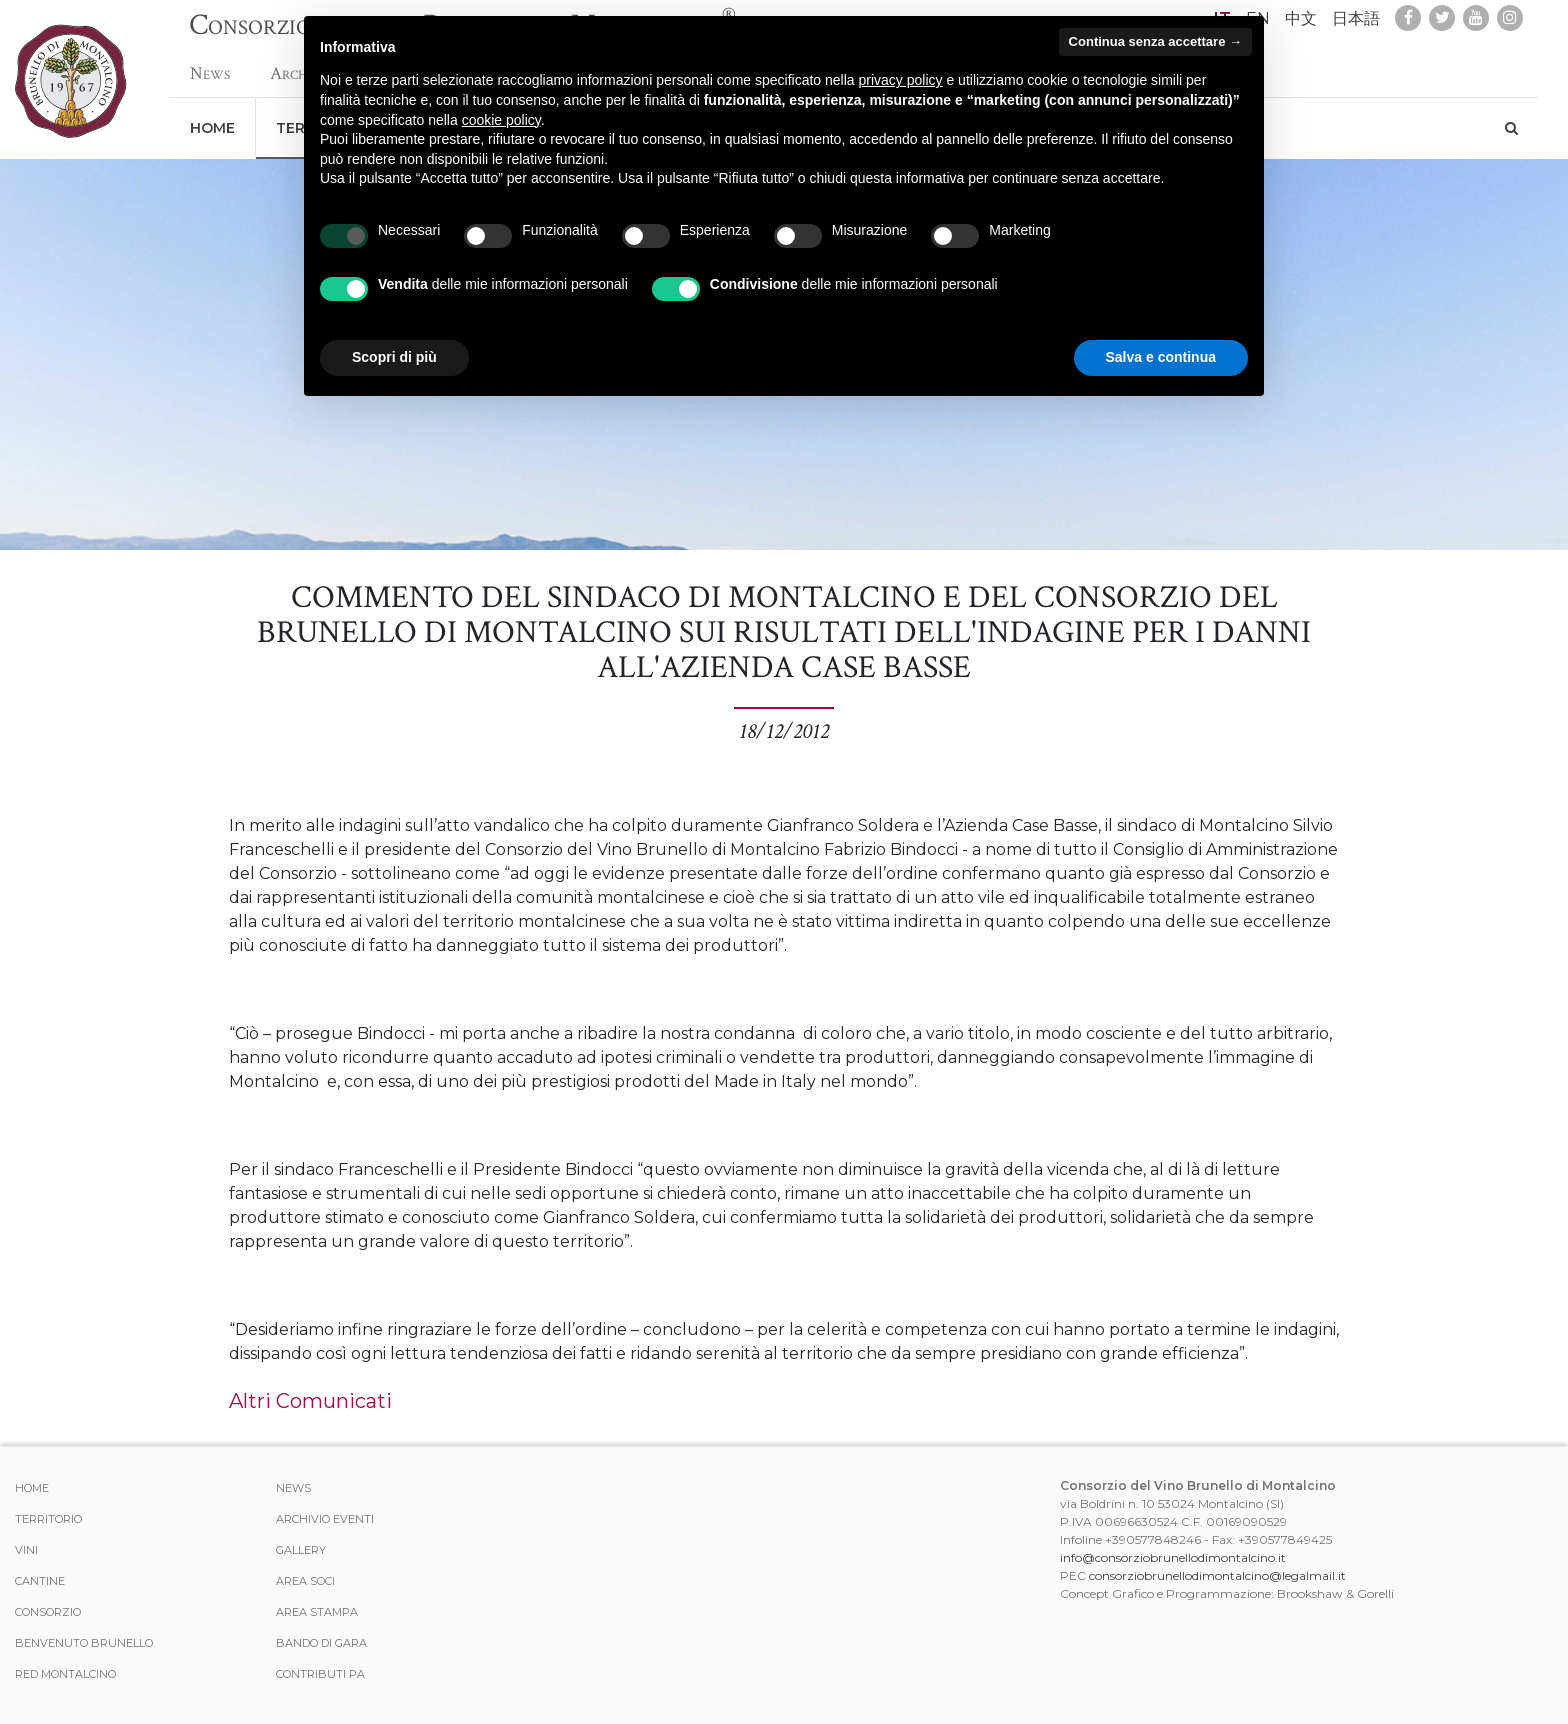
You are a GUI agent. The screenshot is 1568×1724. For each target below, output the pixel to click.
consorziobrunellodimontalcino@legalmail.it (1217, 1575)
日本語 (1356, 18)
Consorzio (48, 1612)
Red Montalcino (65, 1674)
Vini (26, 1550)
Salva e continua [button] (1161, 357)
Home (212, 118)
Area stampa (317, 1612)
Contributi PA (320, 1674)
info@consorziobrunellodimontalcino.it (1173, 1557)
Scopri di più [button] (394, 357)
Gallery (301, 1550)
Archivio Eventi (325, 1519)
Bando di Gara (321, 1643)
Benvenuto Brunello (84, 1643)
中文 (1301, 18)
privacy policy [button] (901, 80)
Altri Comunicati (310, 1401)
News (210, 63)
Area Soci (305, 1581)
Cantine (40, 1581)
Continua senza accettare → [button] (1155, 41)
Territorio (48, 1519)
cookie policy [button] (501, 120)
